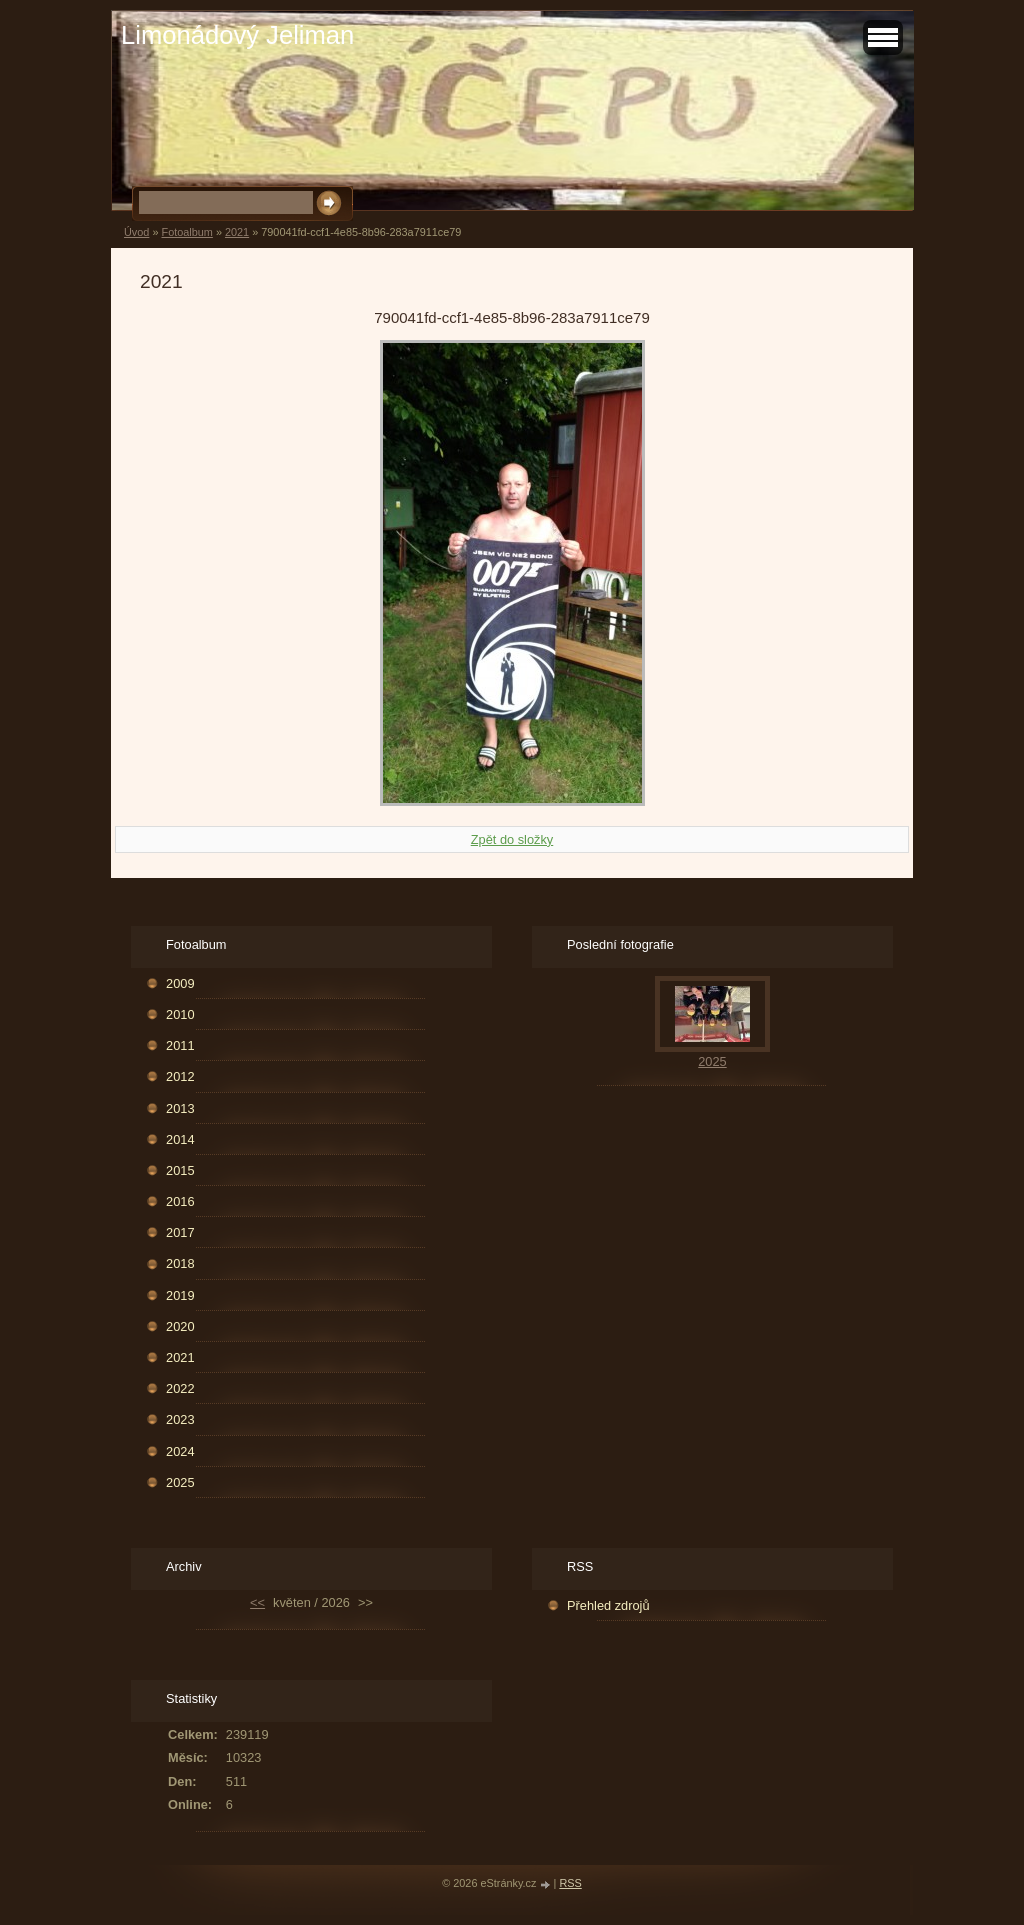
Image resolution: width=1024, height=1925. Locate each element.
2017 (180, 1232)
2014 (180, 1139)
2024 (180, 1451)
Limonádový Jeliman (237, 35)
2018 (180, 1263)
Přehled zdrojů (608, 1605)
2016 (180, 1201)
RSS (570, 1883)
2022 (180, 1388)
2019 (180, 1295)
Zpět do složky (512, 839)
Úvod (136, 232)
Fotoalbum (186, 232)
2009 (180, 983)
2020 (180, 1326)
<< (257, 1602)
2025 (180, 1482)
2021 (237, 232)
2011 (180, 1045)
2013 (180, 1108)
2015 (180, 1170)
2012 (180, 1076)
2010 (180, 1014)
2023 (180, 1419)
